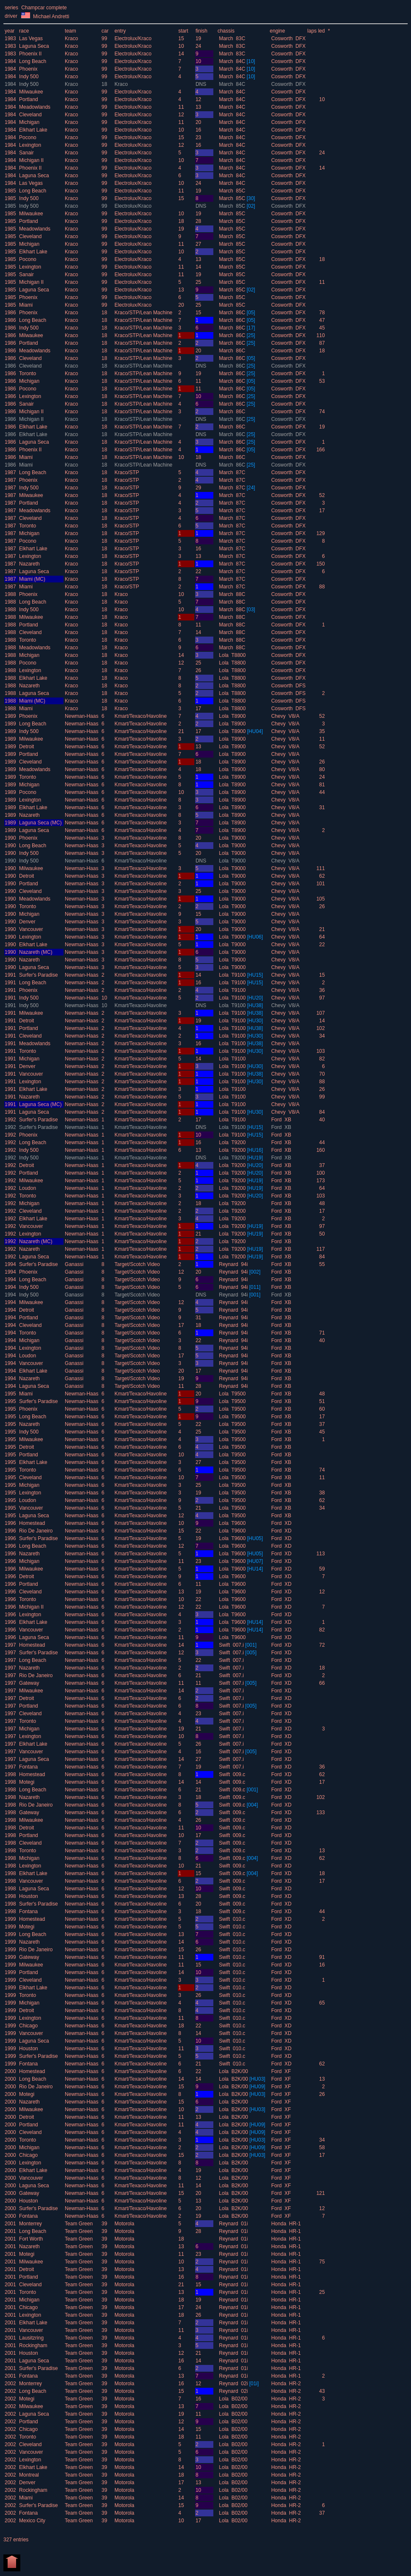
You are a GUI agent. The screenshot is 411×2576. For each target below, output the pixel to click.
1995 (10, 1394)
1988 (10, 594)
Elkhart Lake (33, 130)
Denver (27, 922)
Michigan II (31, 160)
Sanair (26, 153)
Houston (28, 1896)
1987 (10, 472)
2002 (10, 2384)
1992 (10, 1120)
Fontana (28, 1767)
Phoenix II (30, 54)
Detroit (26, 747)
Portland (28, 99)
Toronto (27, 373)
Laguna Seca (34, 46)
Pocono (27, 137)
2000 (10, 2071)
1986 (10, 313)
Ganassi (75, 1264)
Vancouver (31, 929)
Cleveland (30, 115)
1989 (10, 716)
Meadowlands (34, 107)
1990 (10, 838)
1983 (10, 38)
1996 (10, 1523)
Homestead (32, 1523)
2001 (10, 2224)
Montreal (29, 2475)
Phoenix (28, 69)
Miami (26, 305)
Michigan (29, 122)
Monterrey (30, 2224)
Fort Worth (31, 2239)
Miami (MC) (32, 579)
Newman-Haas (82, 716)
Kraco (72, 38)
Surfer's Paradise (38, 975)
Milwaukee (31, 92)
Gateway (29, 1683)
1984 (10, 61)
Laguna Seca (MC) (40, 823)
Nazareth (29, 564)
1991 (10, 975)
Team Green (79, 2224)
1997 (10, 1645)
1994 (10, 1264)
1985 (10, 191)
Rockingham (33, 2345)
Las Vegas (31, 38)
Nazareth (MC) (35, 952)
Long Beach (32, 61)
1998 (10, 1774)
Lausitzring (31, 2338)
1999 (10, 1919)
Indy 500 (29, 77)
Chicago (28, 2026)
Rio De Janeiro (35, 1531)
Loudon (27, 1188)
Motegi (26, 1782)
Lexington (30, 145)
